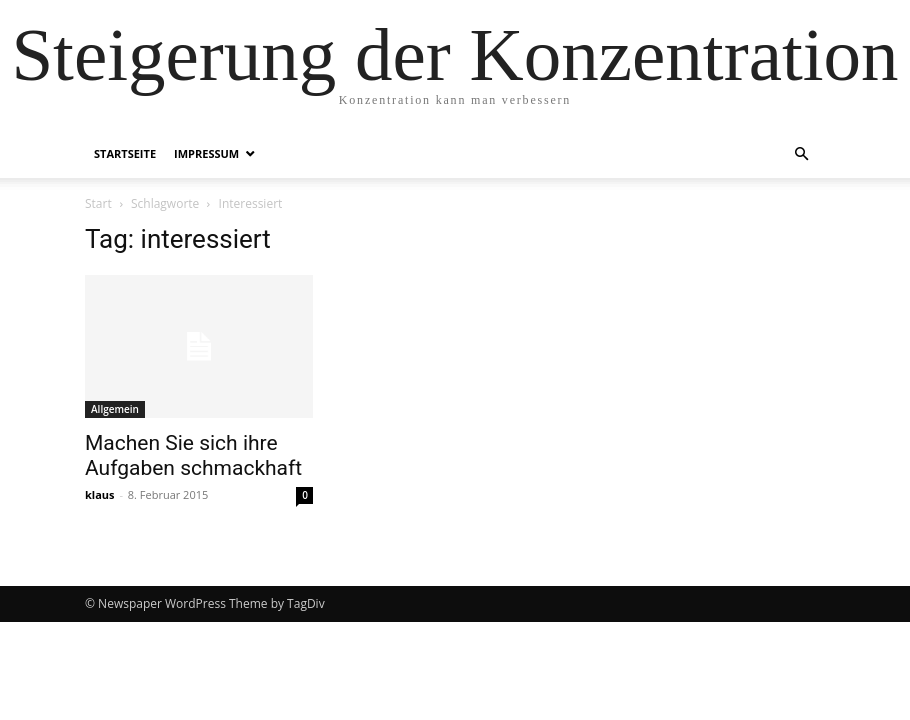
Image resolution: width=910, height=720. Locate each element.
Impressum (206, 153)
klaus (100, 494)
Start (98, 203)
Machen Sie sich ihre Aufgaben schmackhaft (193, 455)
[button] (801, 154)
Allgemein (115, 409)
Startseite (125, 153)
